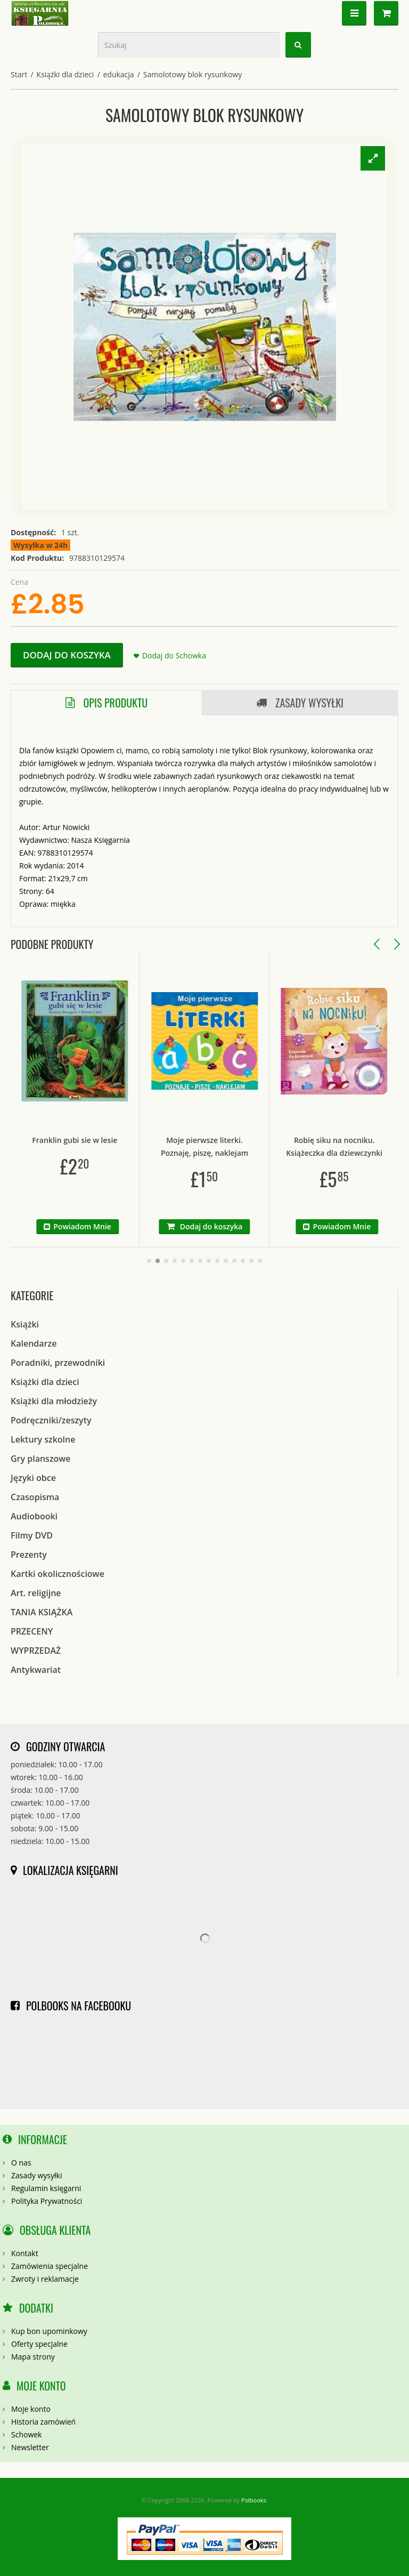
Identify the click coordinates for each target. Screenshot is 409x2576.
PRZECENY (32, 1631)
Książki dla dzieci (65, 74)
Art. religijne (36, 1593)
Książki (25, 1324)
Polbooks (253, 2500)
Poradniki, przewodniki (58, 1362)
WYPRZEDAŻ (36, 1650)
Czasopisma (35, 1497)
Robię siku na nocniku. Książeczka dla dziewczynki (347, 1146)
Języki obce (33, 1478)
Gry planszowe (41, 1458)
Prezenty (29, 1554)
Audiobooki (34, 1516)
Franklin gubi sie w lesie (87, 1140)
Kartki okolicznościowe (57, 1574)
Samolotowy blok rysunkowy (192, 74)
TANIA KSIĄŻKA (41, 1612)
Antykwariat (36, 1670)
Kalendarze (33, 1343)
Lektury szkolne (43, 1439)
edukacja (118, 74)
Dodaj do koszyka (67, 655)
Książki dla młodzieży (54, 1401)
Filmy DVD (32, 1535)
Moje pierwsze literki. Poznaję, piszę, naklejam (217, 1146)
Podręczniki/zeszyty (51, 1420)
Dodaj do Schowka (174, 655)
